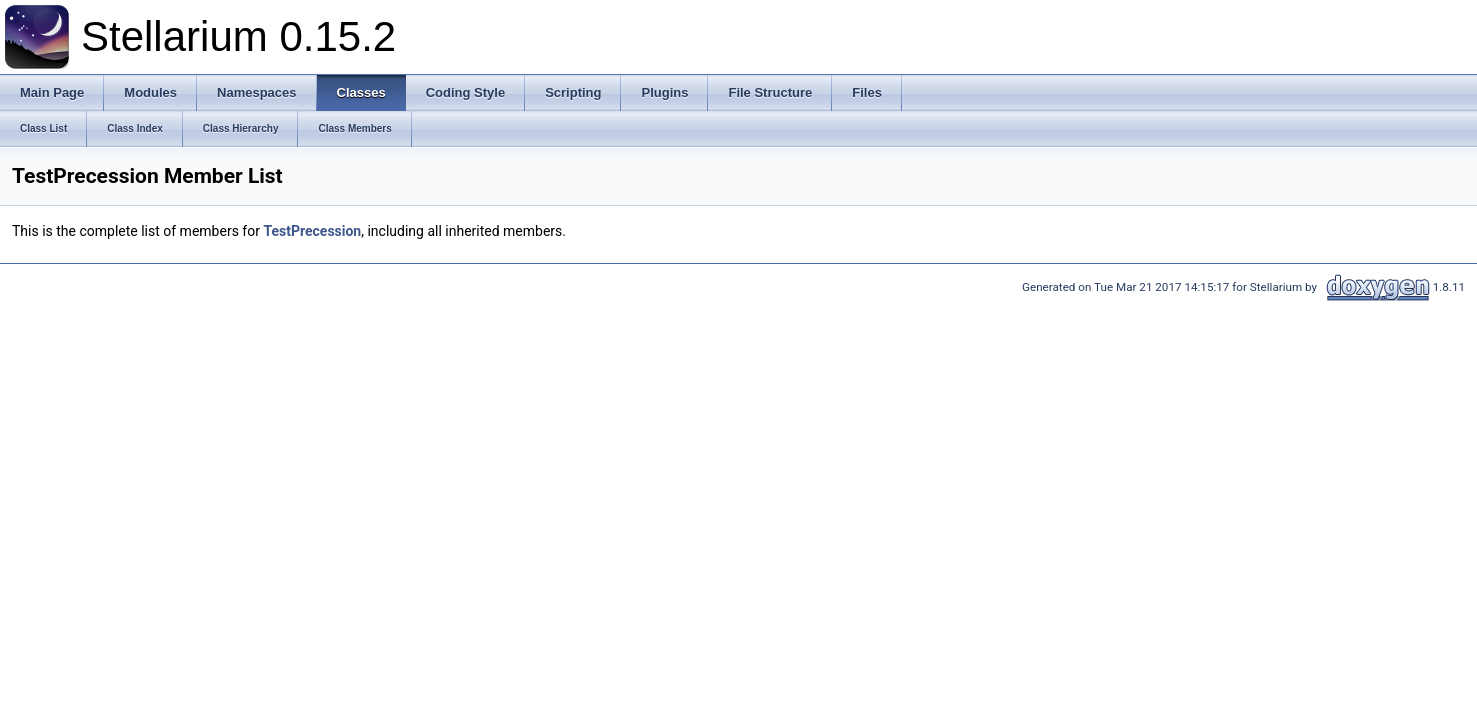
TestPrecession (312, 231)
